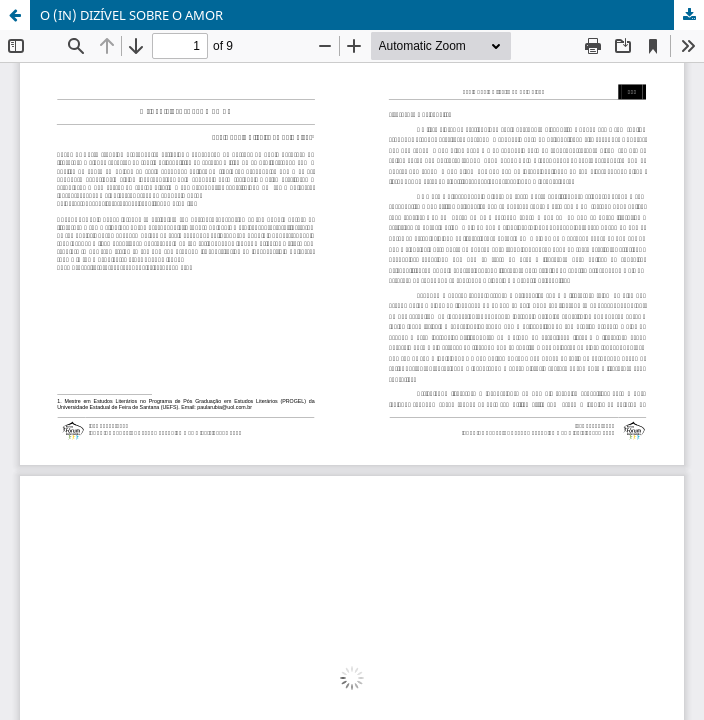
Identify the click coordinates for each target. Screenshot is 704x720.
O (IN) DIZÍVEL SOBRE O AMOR (131, 15)
